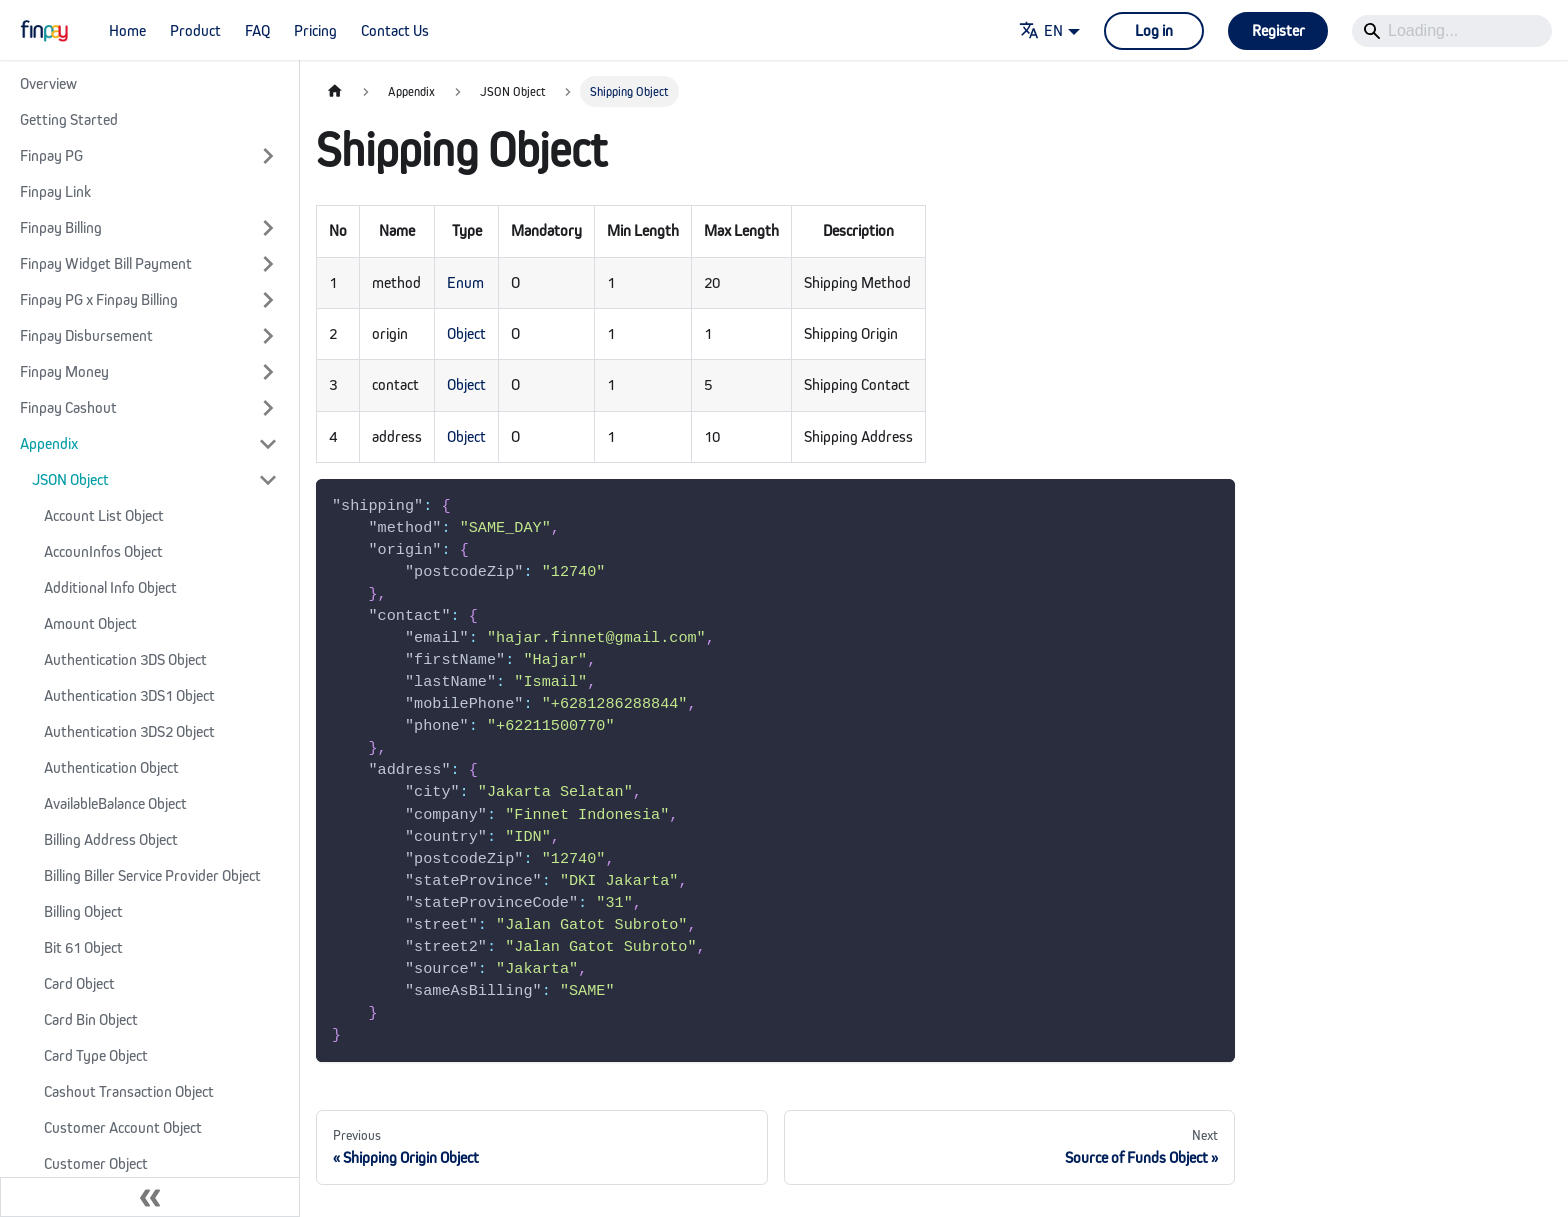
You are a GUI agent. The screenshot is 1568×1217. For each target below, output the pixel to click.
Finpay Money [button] (64, 371)
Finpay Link (55, 191)
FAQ (257, 30)
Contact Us (395, 30)
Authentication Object (111, 767)
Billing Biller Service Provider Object (152, 875)
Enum (465, 282)
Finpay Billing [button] (61, 227)
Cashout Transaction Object (129, 1091)
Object (466, 333)
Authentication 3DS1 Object (129, 695)
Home (127, 30)
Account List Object (104, 515)
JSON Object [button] (70, 479)
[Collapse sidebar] (150, 1197)
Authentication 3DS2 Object (129, 731)
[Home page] (335, 91)
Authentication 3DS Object (125, 659)
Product (195, 30)
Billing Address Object (111, 839)
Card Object (79, 983)
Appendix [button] (49, 443)
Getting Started (69, 119)
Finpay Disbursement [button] (86, 335)
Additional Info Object (110, 587)
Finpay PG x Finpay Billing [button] (99, 299)
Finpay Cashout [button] (68, 407)
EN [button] (1041, 30)
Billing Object (83, 911)
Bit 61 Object (83, 947)
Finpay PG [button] (51, 155)
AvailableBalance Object (115, 803)
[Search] (1452, 31)
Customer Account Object (123, 1127)
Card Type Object (96, 1055)
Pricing (315, 30)
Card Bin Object (91, 1019)
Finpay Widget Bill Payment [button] (106, 263)
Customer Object (96, 1163)
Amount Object (90, 623)
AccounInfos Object (103, 551)
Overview (48, 83)
